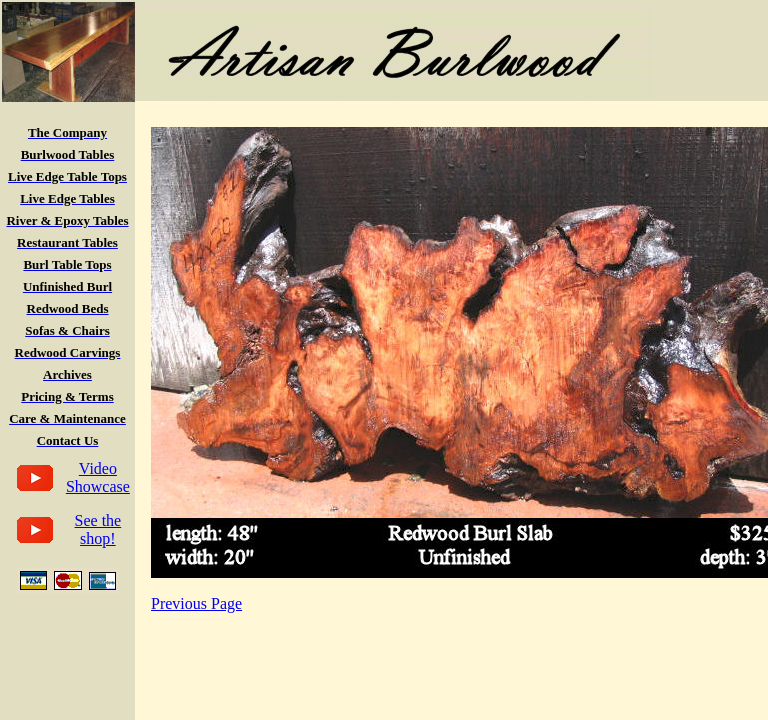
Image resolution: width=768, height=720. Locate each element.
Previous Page (196, 603)
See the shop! (98, 529)
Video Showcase (98, 477)
